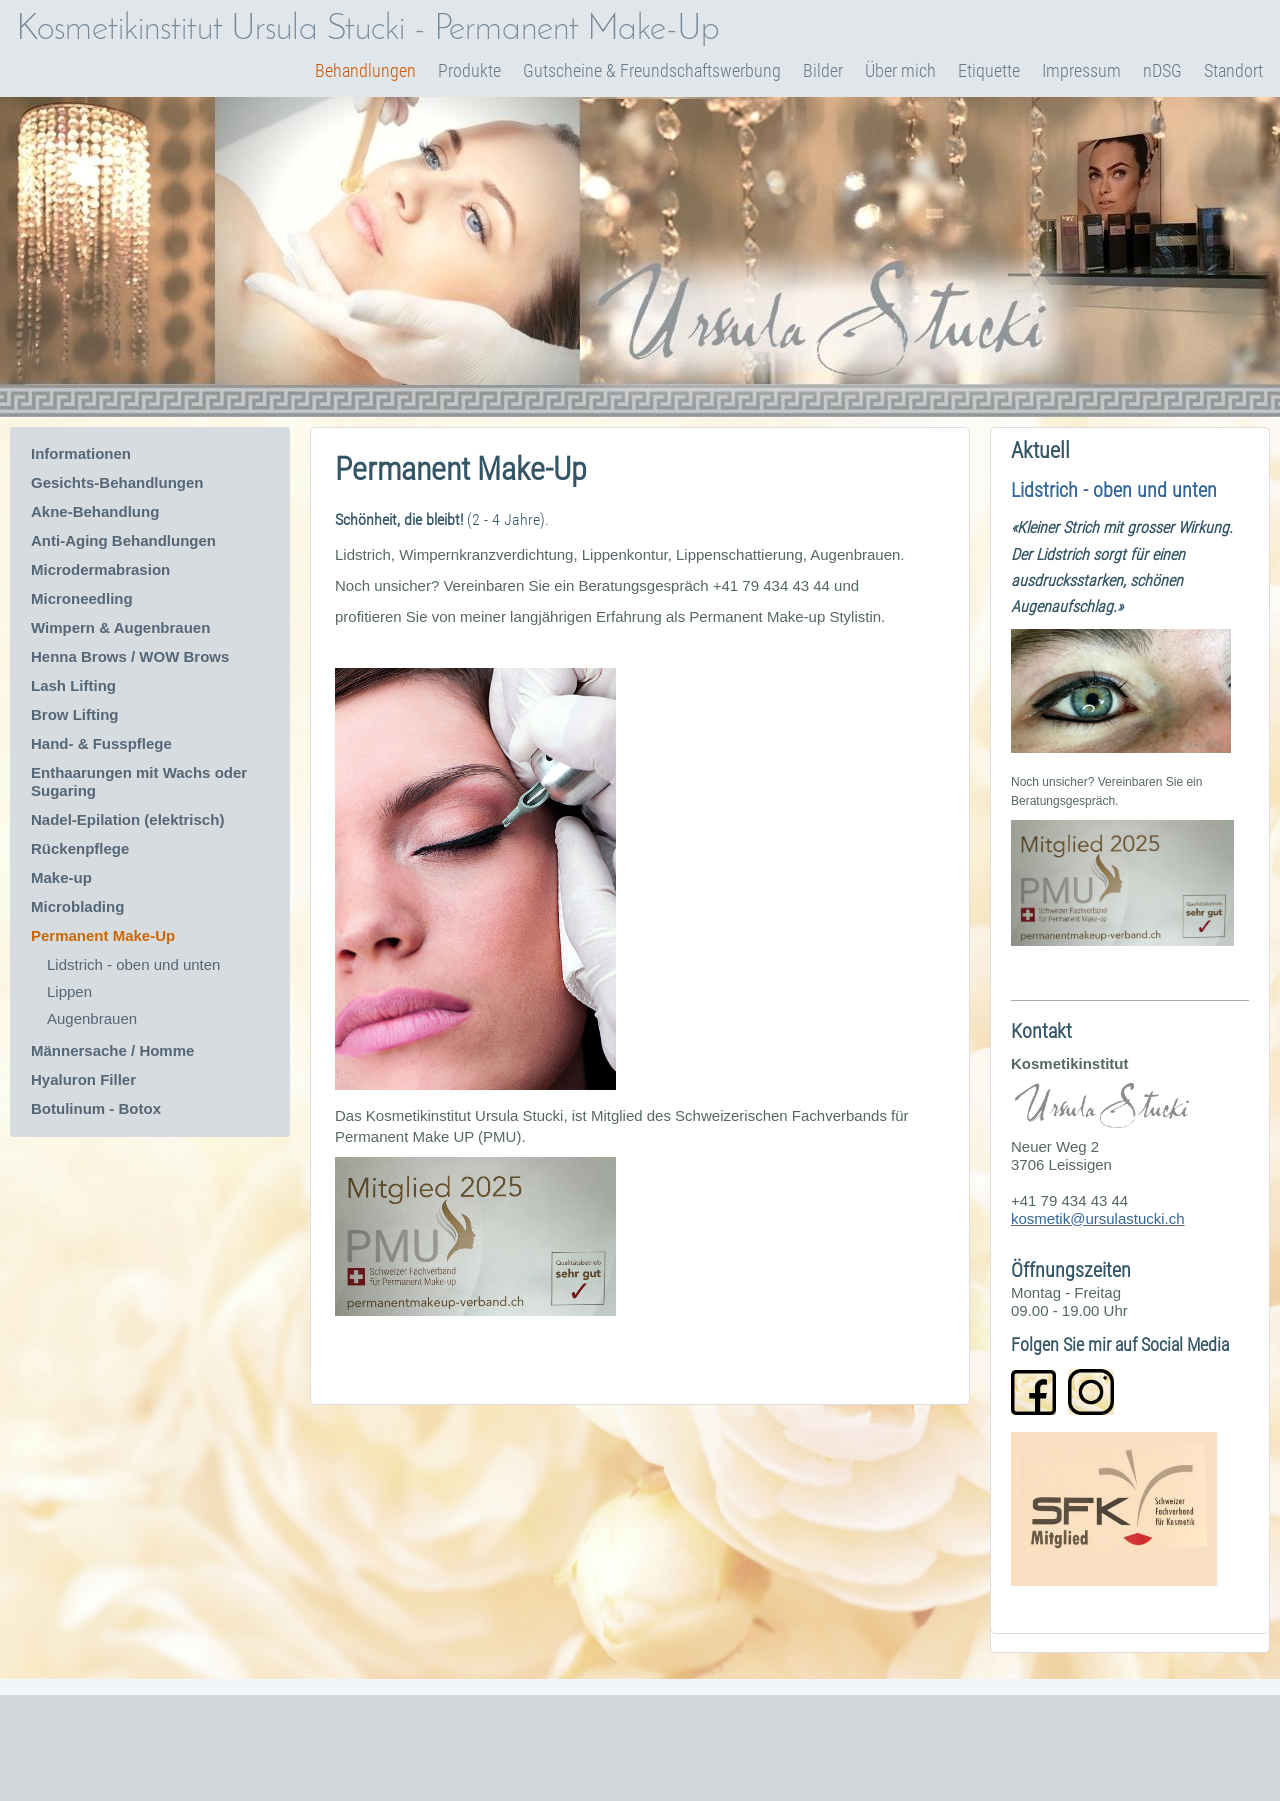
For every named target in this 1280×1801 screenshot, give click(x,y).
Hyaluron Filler (83, 1079)
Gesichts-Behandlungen (117, 482)
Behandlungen (365, 70)
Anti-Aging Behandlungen (123, 540)
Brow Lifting (77, 714)
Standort (1233, 70)
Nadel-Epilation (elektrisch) (127, 819)
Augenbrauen (92, 1018)
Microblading (77, 906)
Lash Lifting (73, 685)
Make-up (61, 877)
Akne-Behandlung (95, 511)
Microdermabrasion (100, 569)
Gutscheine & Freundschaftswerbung (652, 70)
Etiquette (989, 70)
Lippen (69, 991)
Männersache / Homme (112, 1050)
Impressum (1081, 70)
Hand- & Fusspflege (101, 743)
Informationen (81, 453)
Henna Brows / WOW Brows (130, 656)
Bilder (823, 70)
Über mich (900, 70)
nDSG (1162, 70)
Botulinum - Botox (96, 1108)
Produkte (469, 70)
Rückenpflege (80, 848)
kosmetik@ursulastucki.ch (1098, 1218)
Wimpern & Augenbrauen (120, 627)
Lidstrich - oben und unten (133, 964)
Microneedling (82, 598)
